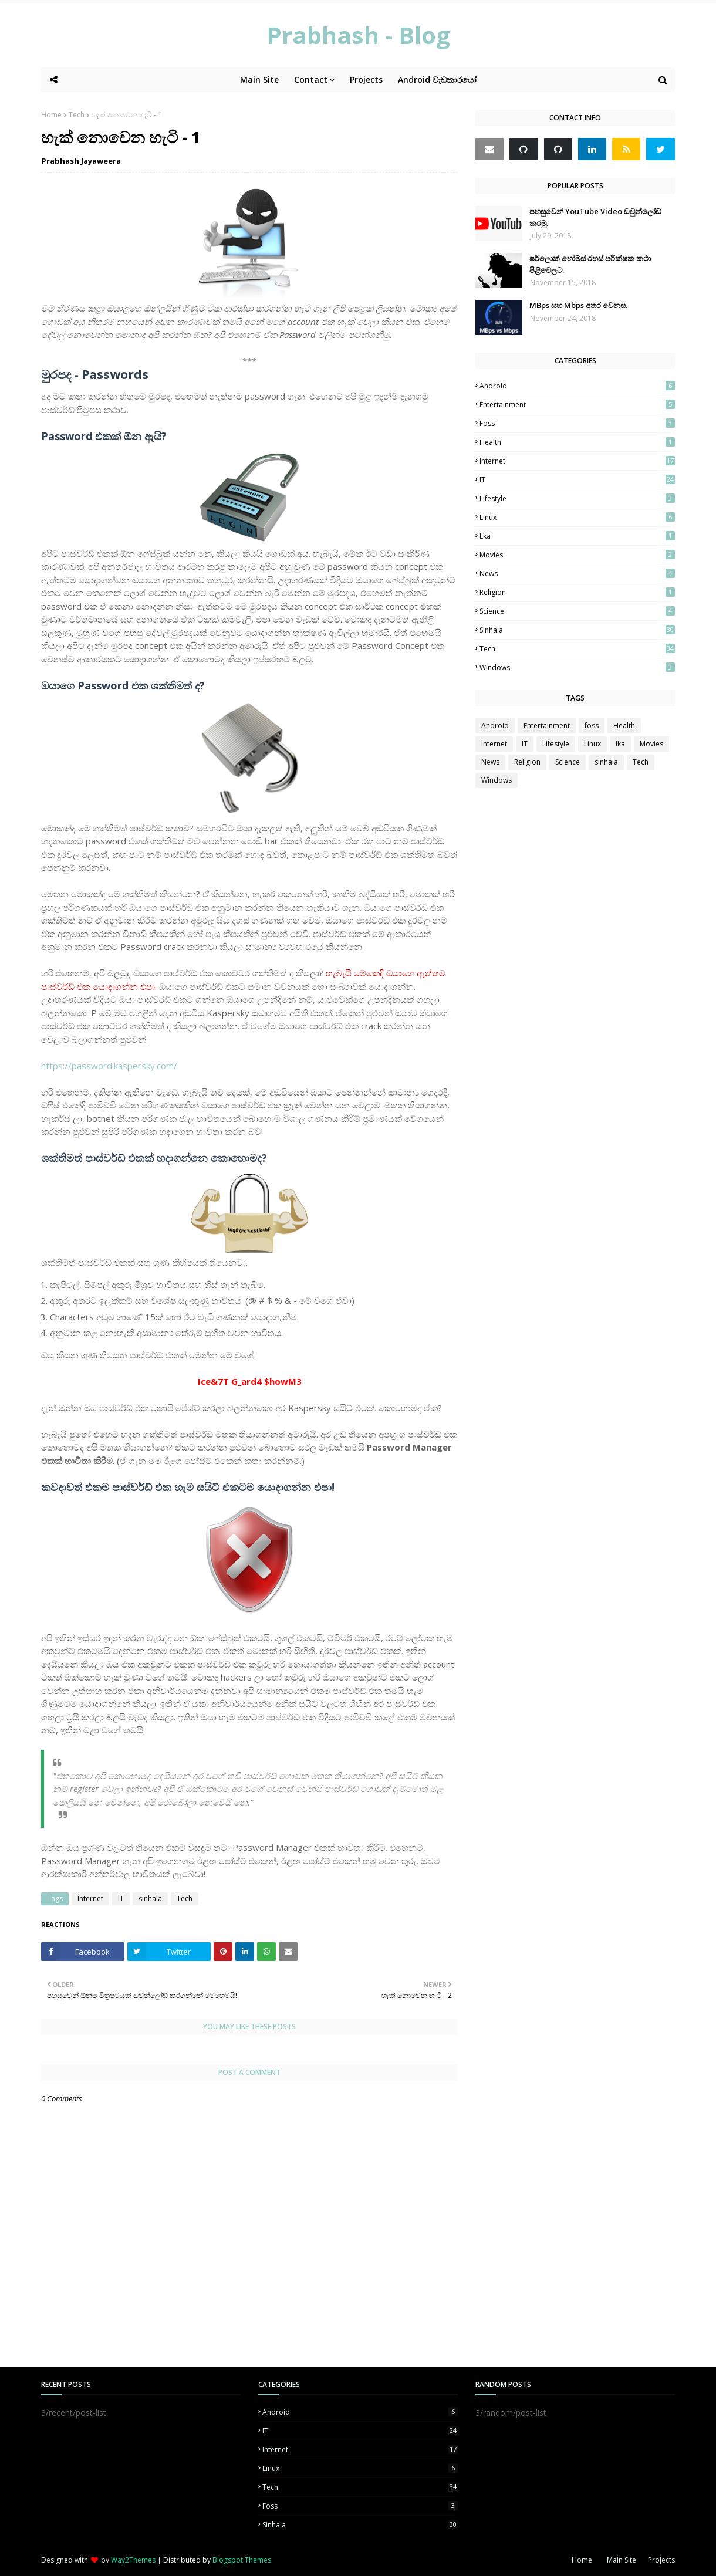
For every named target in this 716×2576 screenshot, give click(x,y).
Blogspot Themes (241, 2560)
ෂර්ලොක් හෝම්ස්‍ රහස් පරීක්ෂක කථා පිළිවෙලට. (590, 264)
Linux (577, 517)
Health (577, 442)
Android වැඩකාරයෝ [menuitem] (437, 79)
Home (51, 115)
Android (577, 386)
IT (121, 1899)
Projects (661, 2560)
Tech (77, 115)
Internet (90, 1899)
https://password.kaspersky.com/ (109, 1065)
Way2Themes (133, 2560)
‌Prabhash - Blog (358, 35)
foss (577, 423)
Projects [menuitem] (366, 79)
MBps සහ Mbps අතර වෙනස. (578, 305)
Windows (577, 667)
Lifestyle (577, 498)
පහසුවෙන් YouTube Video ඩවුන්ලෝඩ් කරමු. (595, 217)
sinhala (150, 1899)
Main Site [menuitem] (259, 79)
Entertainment (577, 405)
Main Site (621, 2560)
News (577, 574)
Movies (577, 555)
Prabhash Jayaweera (81, 160)
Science (577, 611)
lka (577, 536)
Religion (577, 592)
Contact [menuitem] (310, 79)
